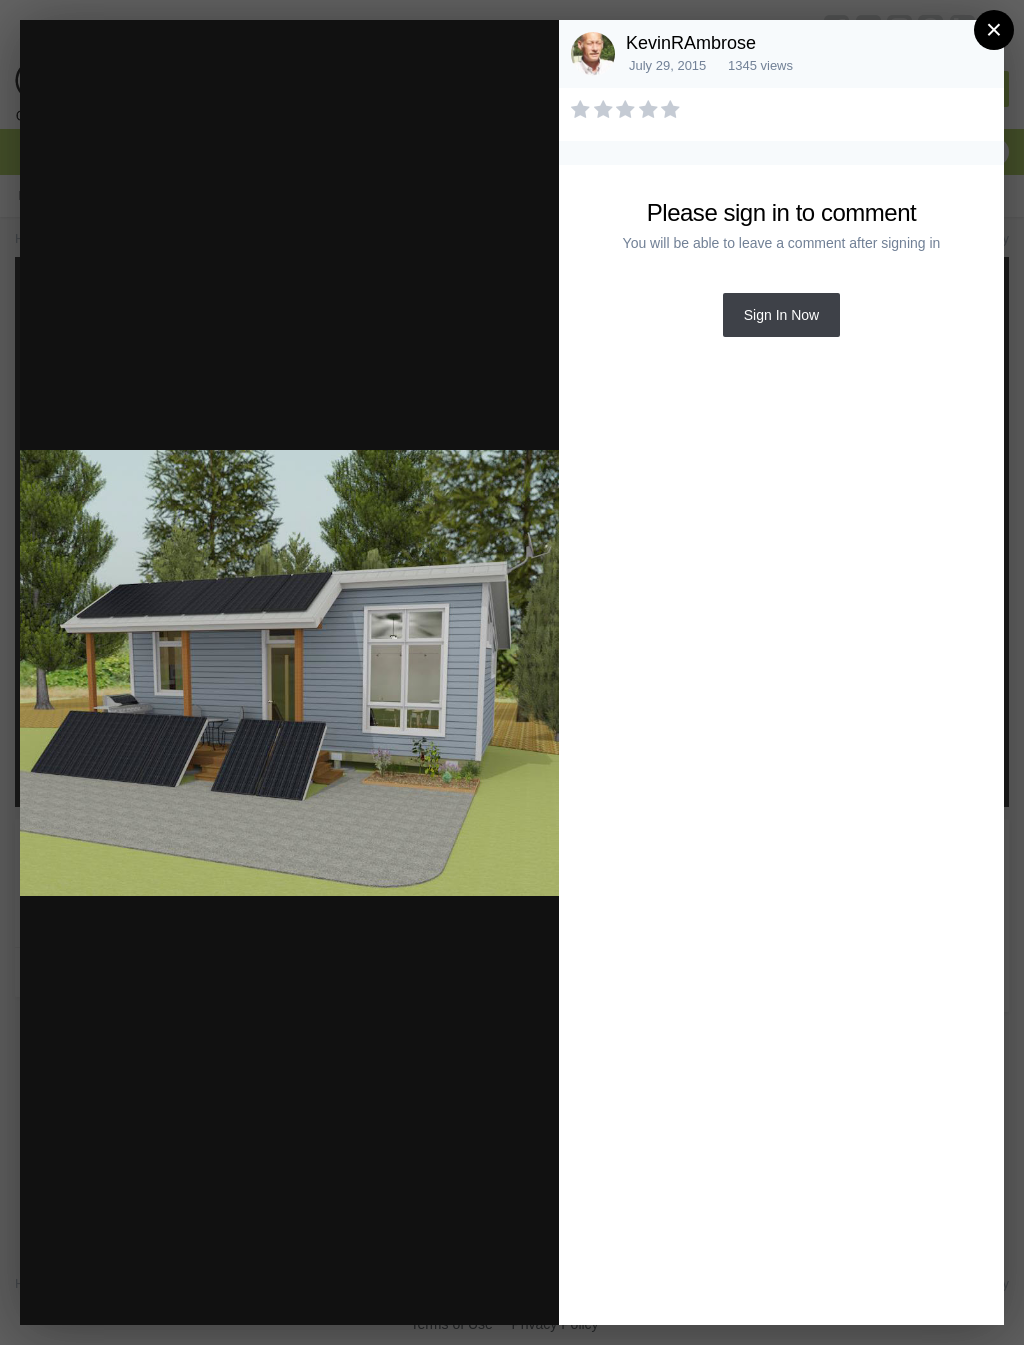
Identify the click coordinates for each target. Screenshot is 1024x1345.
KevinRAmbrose (691, 43)
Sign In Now (781, 315)
